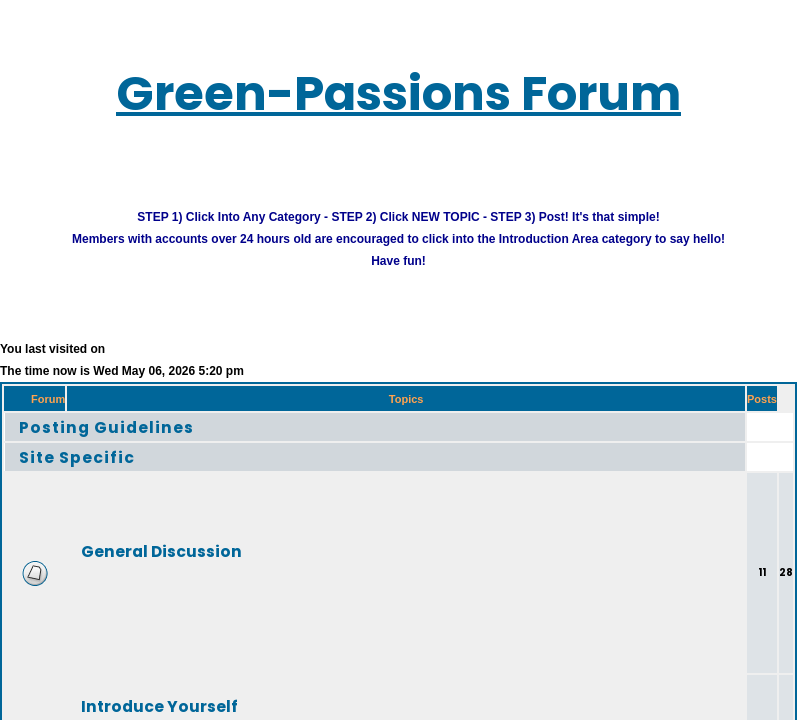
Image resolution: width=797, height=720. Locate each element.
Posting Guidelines (106, 426)
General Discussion (161, 550)
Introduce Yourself (159, 705)
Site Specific (77, 456)
